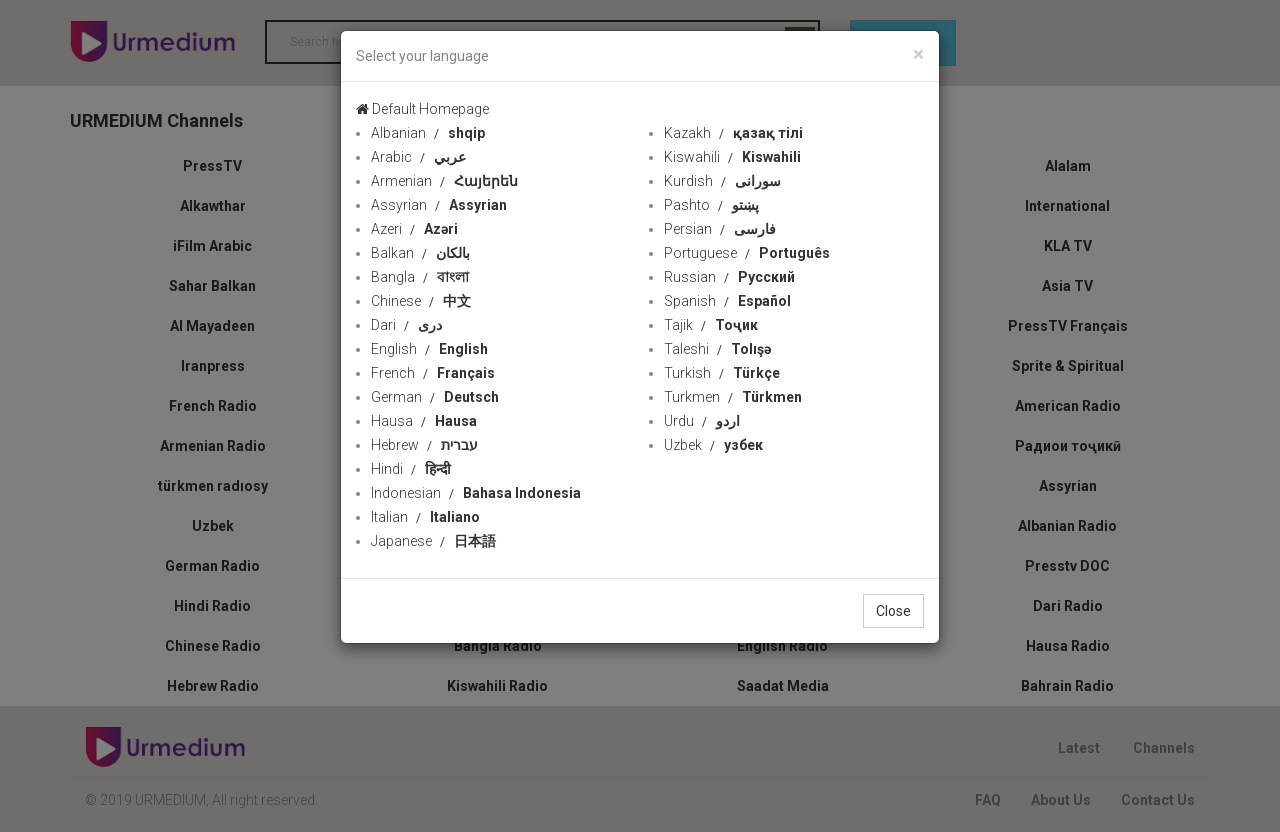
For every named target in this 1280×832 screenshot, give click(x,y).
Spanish (727, 301)
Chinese (421, 301)
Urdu (702, 421)
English (429, 349)
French (433, 373)
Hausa (424, 421)
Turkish (722, 373)
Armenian (444, 181)
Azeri (414, 229)
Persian (720, 229)
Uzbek (713, 445)
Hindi (411, 469)
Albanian (428, 133)
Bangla (420, 277)
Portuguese (747, 253)
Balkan (420, 253)
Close (893, 611)
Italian (425, 517)
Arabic (418, 157)
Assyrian (439, 205)
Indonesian (476, 493)
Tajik (711, 325)
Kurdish (722, 181)
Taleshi (717, 349)
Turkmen (733, 397)
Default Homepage (422, 109)
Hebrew (424, 445)
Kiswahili (732, 157)
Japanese (433, 541)
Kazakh (733, 133)
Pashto (711, 205)
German (435, 397)
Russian (729, 277)
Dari (406, 325)
